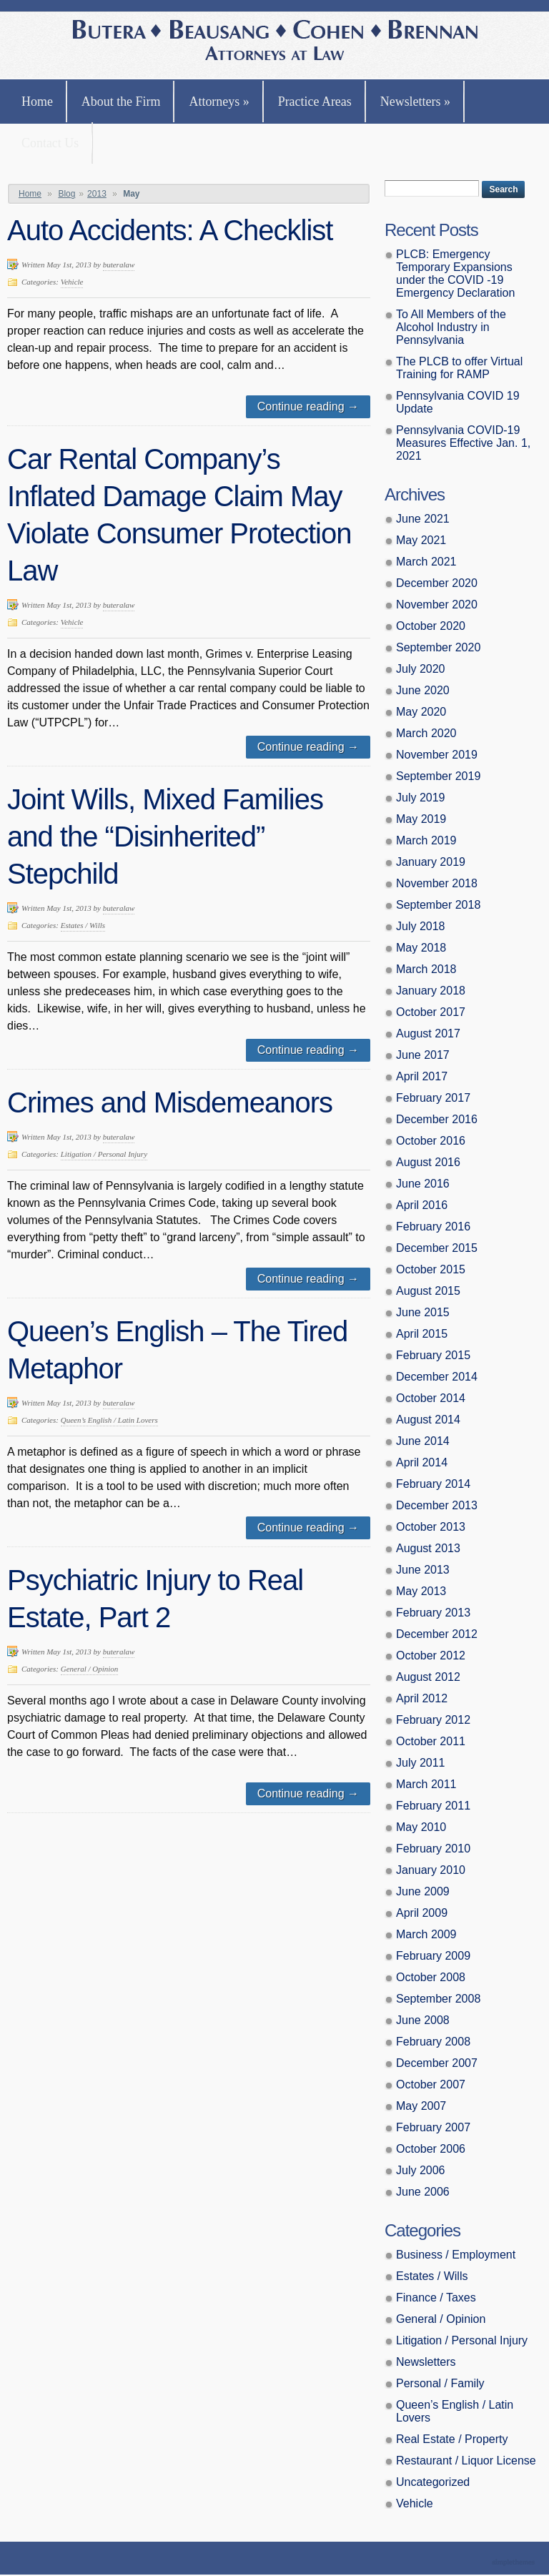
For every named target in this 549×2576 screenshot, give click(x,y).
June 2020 (423, 690)
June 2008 (423, 2020)
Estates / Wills (83, 925)
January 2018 (430, 990)
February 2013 (433, 1613)
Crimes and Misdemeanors (169, 1102)
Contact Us (50, 143)
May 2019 (421, 819)
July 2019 (420, 797)
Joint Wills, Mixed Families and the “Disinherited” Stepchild (165, 836)
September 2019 (438, 776)
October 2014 (430, 1398)
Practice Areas (315, 101)
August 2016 (428, 1162)
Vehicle (72, 281)
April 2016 (421, 1205)
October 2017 (430, 1012)
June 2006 (423, 2192)
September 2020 (438, 647)
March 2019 (426, 840)
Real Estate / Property (452, 2439)
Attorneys (219, 101)
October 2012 (430, 1655)
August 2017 (428, 1033)
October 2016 (430, 1141)
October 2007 (430, 2084)
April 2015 (421, 1334)
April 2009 (421, 1913)
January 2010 (430, 1870)
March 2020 (426, 733)
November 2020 (437, 604)
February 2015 (433, 1355)
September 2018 (438, 905)
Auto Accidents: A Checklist (169, 230)
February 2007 (433, 2127)
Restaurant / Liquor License (466, 2460)
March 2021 (426, 562)
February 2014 (433, 1484)
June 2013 (423, 1570)
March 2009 (426, 1934)
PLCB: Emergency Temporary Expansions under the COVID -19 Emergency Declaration (455, 273)
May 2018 (421, 948)
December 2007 (437, 2063)
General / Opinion (90, 1668)
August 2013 (428, 1548)
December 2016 (437, 1119)
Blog (66, 194)
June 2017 (423, 1055)
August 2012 (428, 1677)
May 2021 (421, 540)
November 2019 (437, 755)
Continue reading (308, 406)
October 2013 (430, 1527)
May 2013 (421, 1591)
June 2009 (423, 1891)
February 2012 (433, 1720)
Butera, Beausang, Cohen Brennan (275, 41)
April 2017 (421, 1076)
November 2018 (437, 883)
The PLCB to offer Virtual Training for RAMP (459, 367)
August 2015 (428, 1291)
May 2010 (421, 1827)
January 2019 (430, 862)
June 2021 (423, 519)
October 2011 (430, 1741)
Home (37, 101)
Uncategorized (433, 2482)
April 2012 (421, 1698)
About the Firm (121, 101)
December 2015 (437, 1248)
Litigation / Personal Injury (104, 1154)
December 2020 (437, 583)
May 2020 (421, 712)
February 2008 (433, 2041)
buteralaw (119, 264)
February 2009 (433, 1956)
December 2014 (437, 1377)
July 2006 (420, 2170)
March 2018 (426, 969)
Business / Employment (455, 2255)
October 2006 (430, 2149)
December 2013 (437, 1505)
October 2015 (430, 1269)
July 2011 (420, 1763)
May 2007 (421, 2106)
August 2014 (428, 1419)
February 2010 (433, 1848)
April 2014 (421, 1462)
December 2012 (437, 1634)
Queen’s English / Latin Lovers (109, 1420)
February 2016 (433, 1226)
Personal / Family (440, 2383)
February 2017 (433, 1098)
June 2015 (423, 1312)
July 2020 (420, 669)
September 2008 (438, 1999)
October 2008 (430, 1977)
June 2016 (423, 1184)
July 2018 (420, 926)
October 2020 (430, 626)
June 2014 (423, 1441)
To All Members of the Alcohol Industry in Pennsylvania (451, 327)
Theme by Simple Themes (515, 2563)
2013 (97, 194)
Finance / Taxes (436, 2297)
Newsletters (415, 101)
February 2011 (433, 1806)
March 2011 (426, 1784)
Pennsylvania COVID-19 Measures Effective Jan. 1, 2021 (463, 443)
